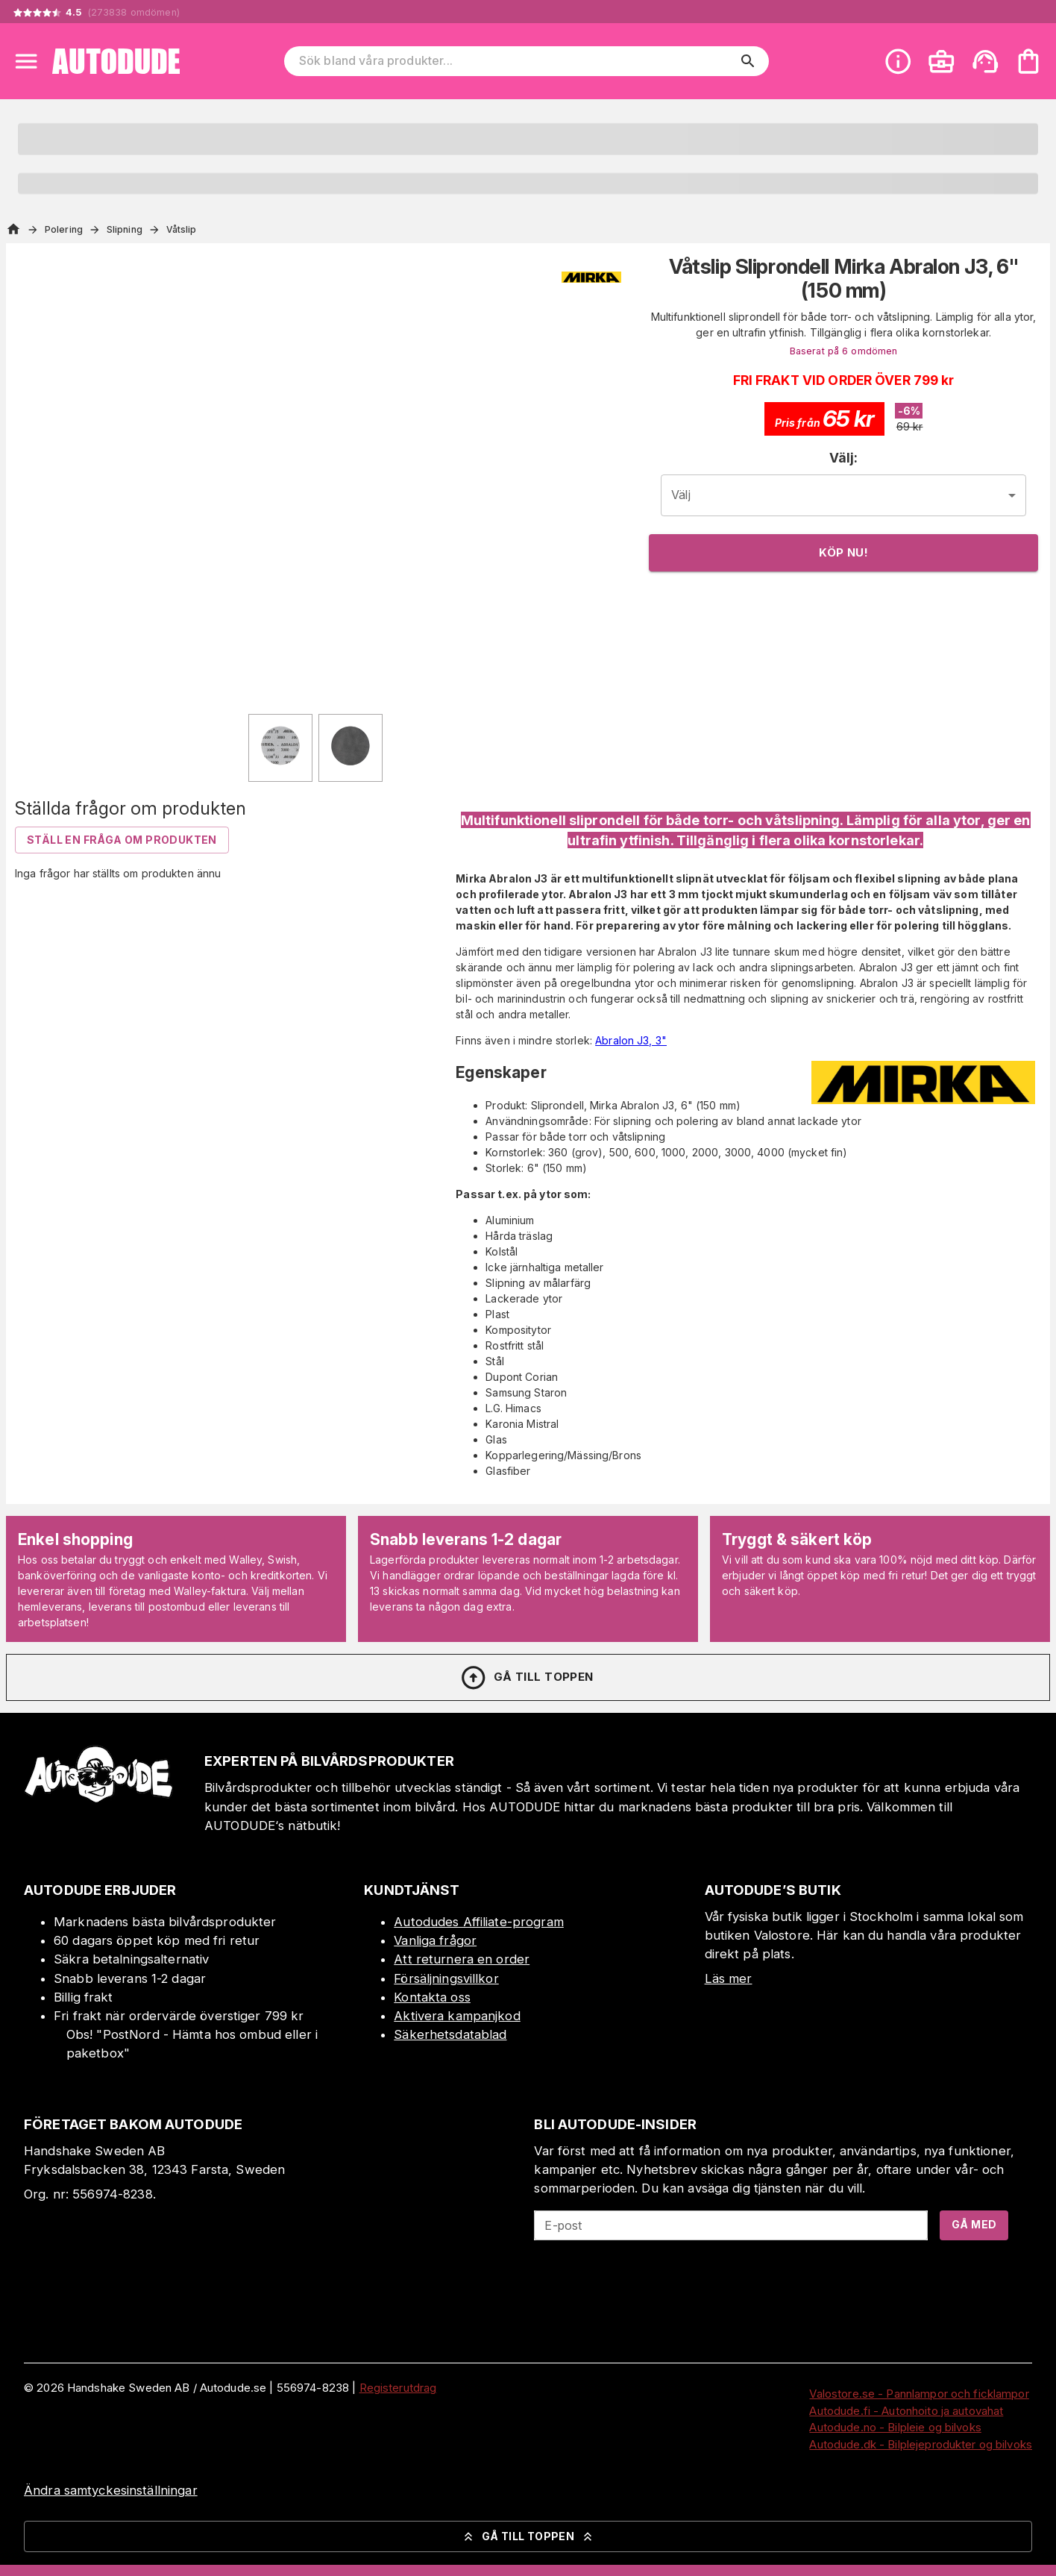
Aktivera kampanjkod (457, 2015)
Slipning (124, 229)
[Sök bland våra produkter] (516, 61)
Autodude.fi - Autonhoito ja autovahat (906, 2411)
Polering (64, 229)
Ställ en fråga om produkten (122, 839)
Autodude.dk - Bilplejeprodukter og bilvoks (920, 2444)
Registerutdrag (398, 2388)
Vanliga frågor (435, 1940)
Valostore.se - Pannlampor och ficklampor (918, 2394)
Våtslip (181, 229)
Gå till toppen (526, 1678)
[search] (748, 61)
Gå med (974, 2224)
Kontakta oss (432, 1997)
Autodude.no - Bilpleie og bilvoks (895, 2427)
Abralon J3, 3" (631, 1040)
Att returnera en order (461, 1959)
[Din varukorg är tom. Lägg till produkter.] (1028, 61)
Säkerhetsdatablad (450, 2034)
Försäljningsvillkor (446, 1978)
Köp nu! (843, 552)
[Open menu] (26, 61)
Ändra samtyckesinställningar (111, 2490)
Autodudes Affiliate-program (479, 1921)
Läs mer (728, 1978)
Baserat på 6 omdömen (844, 351)
